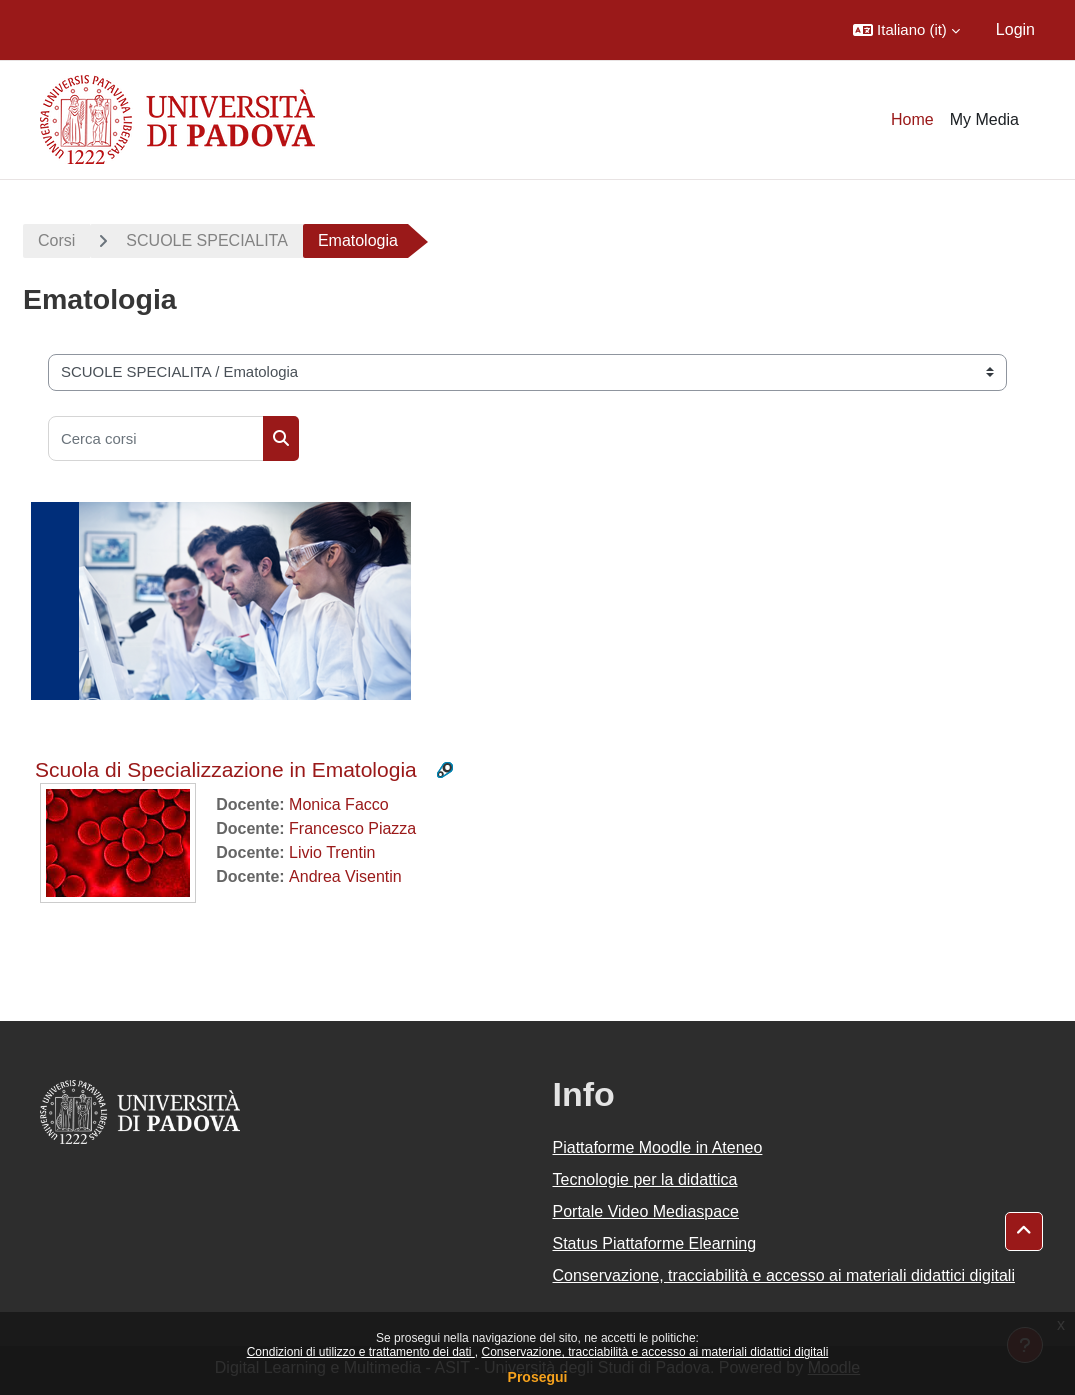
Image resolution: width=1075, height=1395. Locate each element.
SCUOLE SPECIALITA (207, 240)
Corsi (56, 240)
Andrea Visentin (345, 876)
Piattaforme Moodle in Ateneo (658, 1147)
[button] (906, 30)
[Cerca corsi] (156, 438)
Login (1015, 29)
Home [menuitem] (912, 119)
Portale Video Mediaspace (646, 1211)
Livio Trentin (332, 852)
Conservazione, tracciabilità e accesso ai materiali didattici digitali (654, 1352)
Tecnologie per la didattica (645, 1179)
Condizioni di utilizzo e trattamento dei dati (361, 1352)
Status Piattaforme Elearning (655, 1243)
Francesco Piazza (352, 828)
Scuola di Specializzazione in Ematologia (226, 769)
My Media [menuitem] (984, 119)
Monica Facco (339, 804)
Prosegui (538, 1377)
